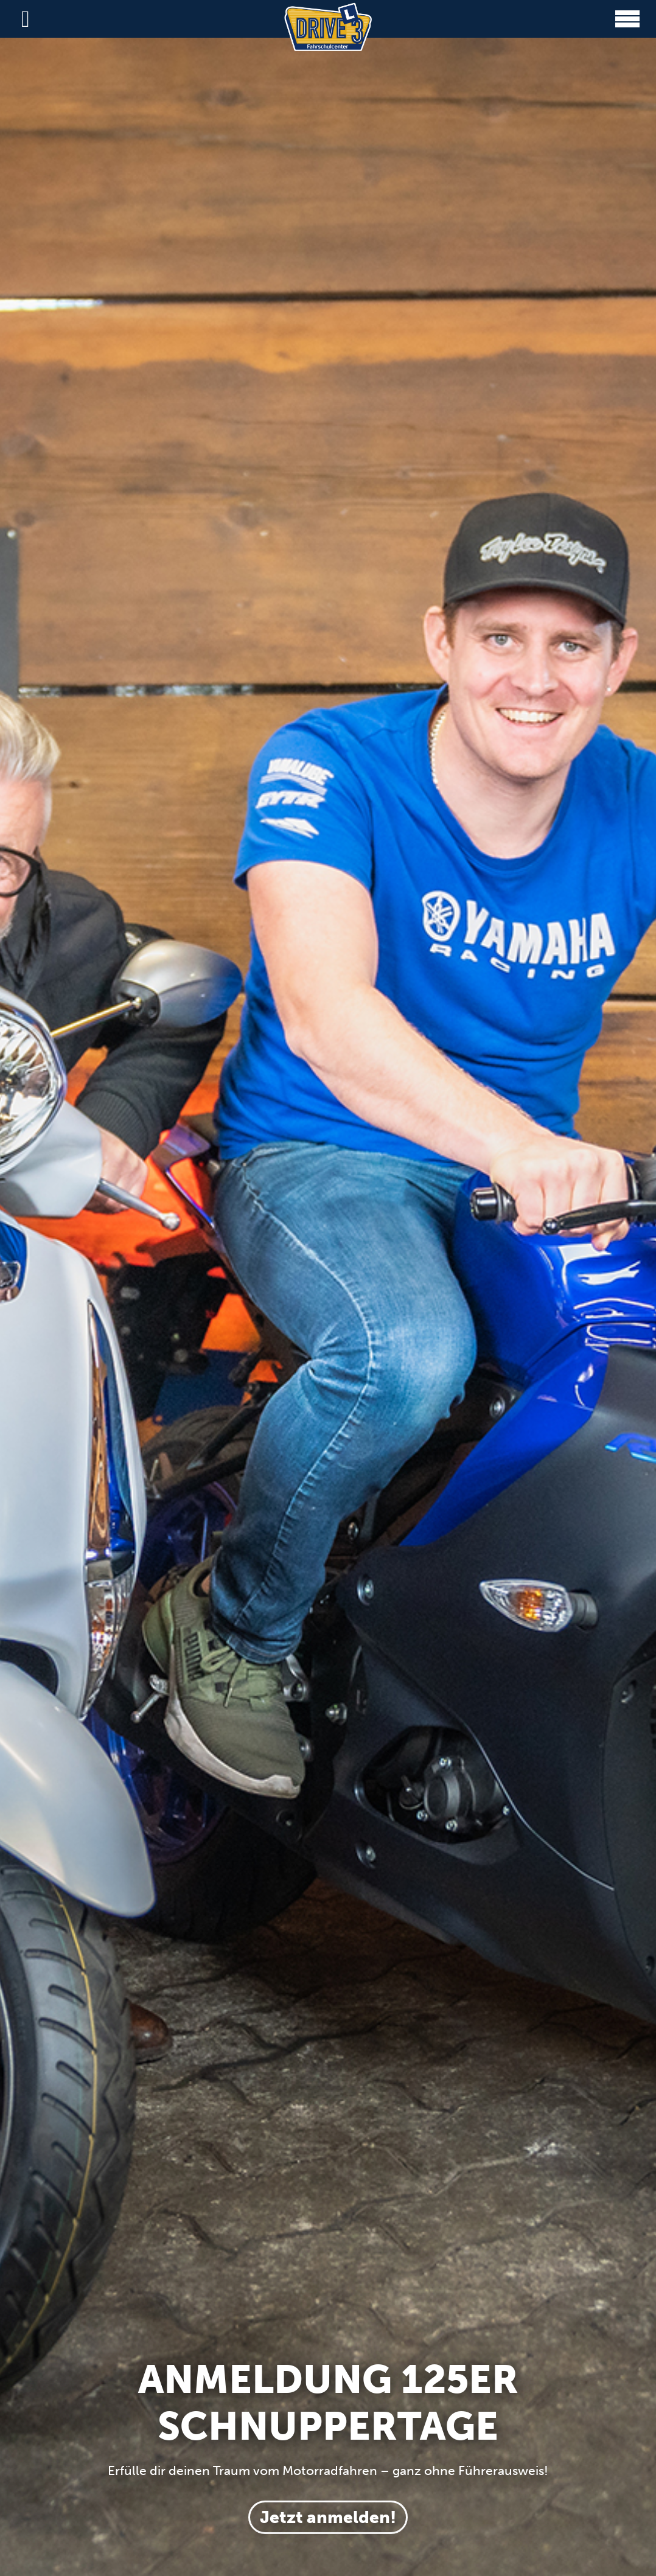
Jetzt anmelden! (328, 2517)
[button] (627, 19)
